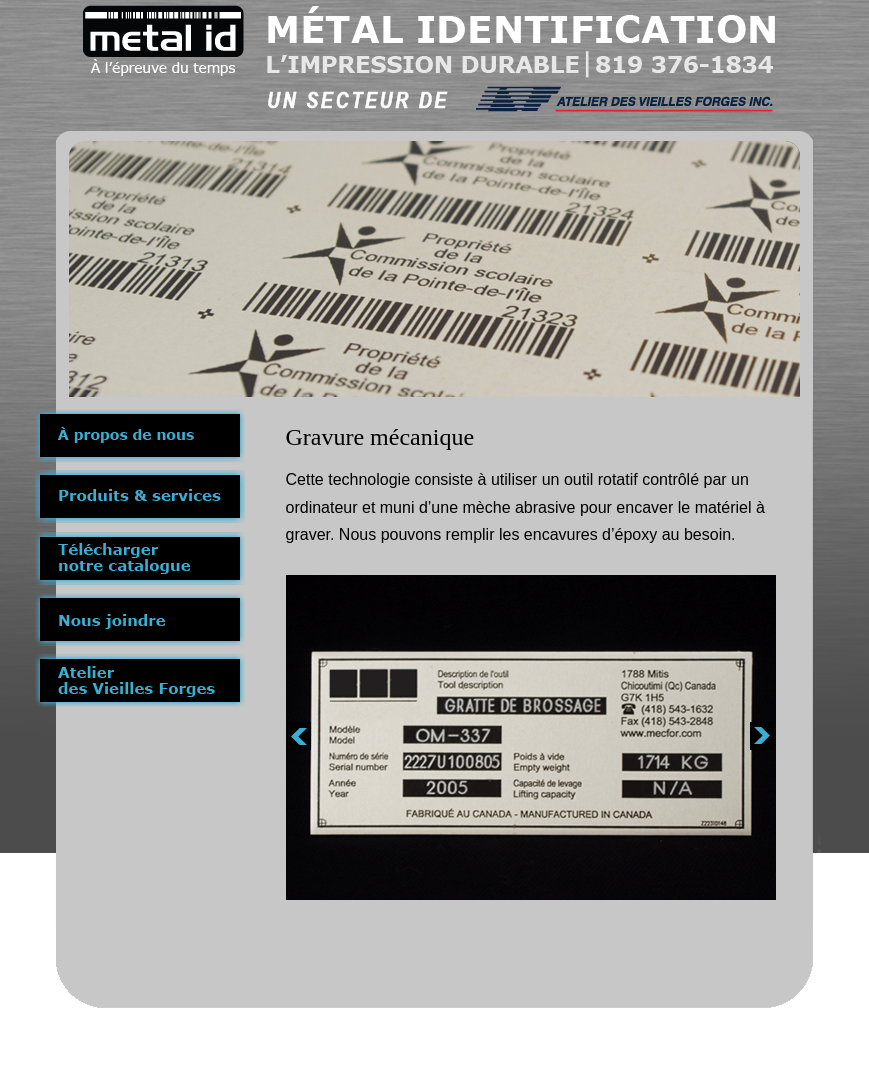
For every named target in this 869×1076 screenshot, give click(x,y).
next (762, 736)
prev (299, 736)
